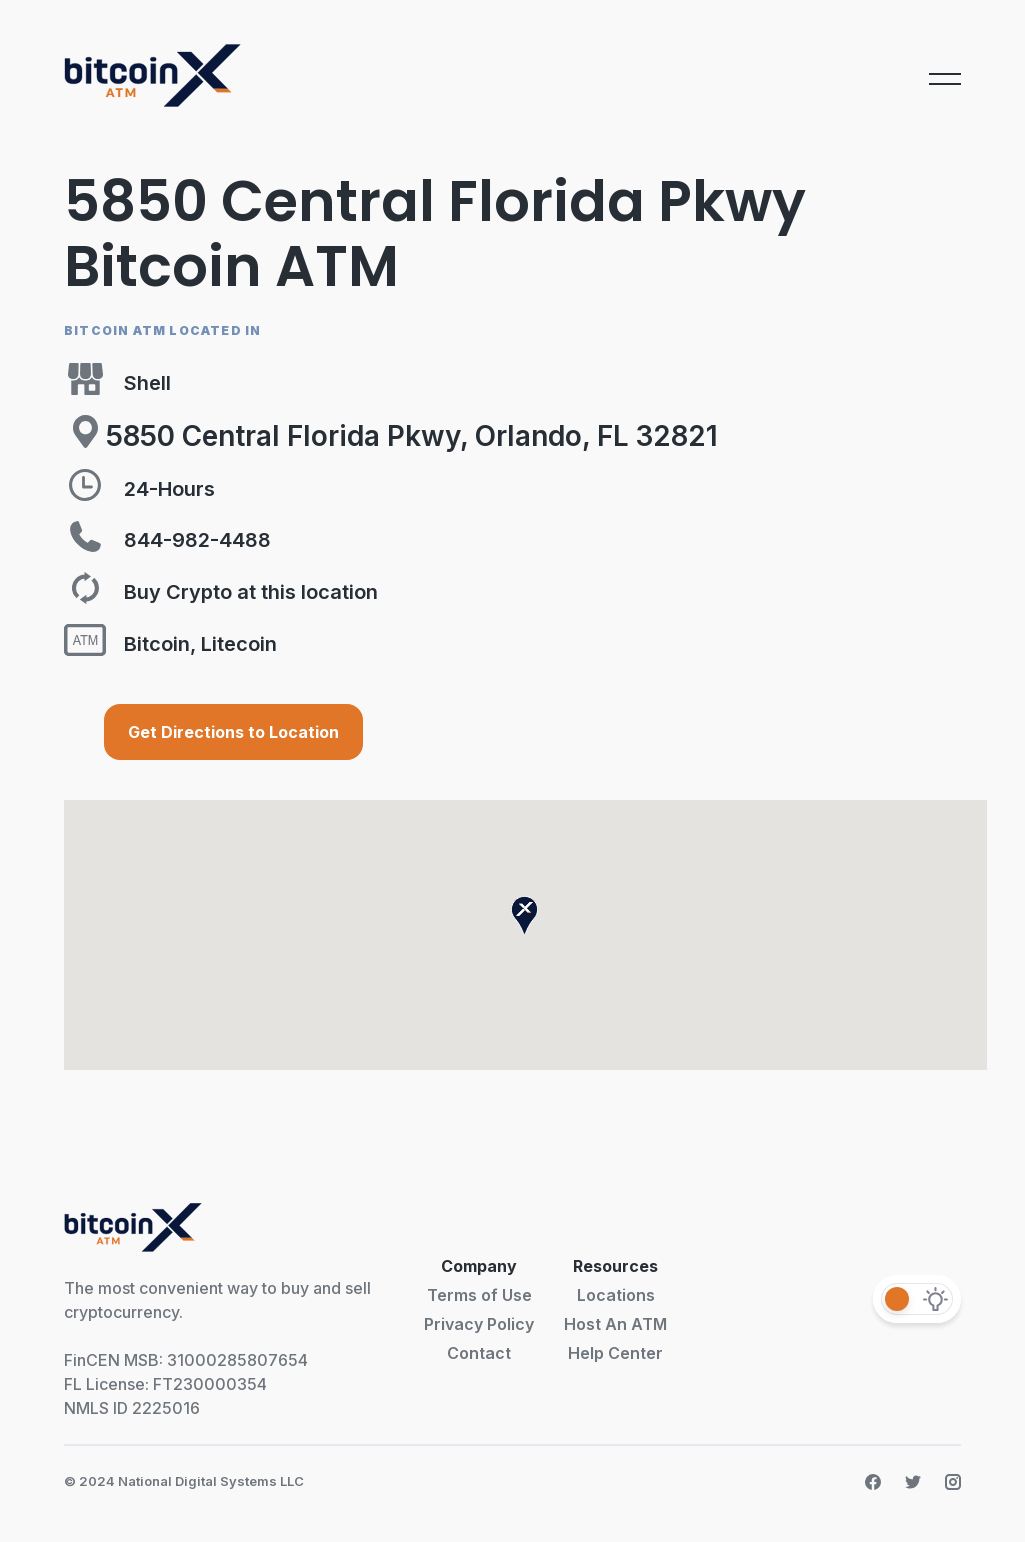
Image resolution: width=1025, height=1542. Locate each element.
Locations (616, 1295)
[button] (524, 915)
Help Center (615, 1353)
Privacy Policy (479, 1324)
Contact (479, 1353)
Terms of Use (479, 1295)
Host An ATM (615, 1324)
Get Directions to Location (233, 732)
